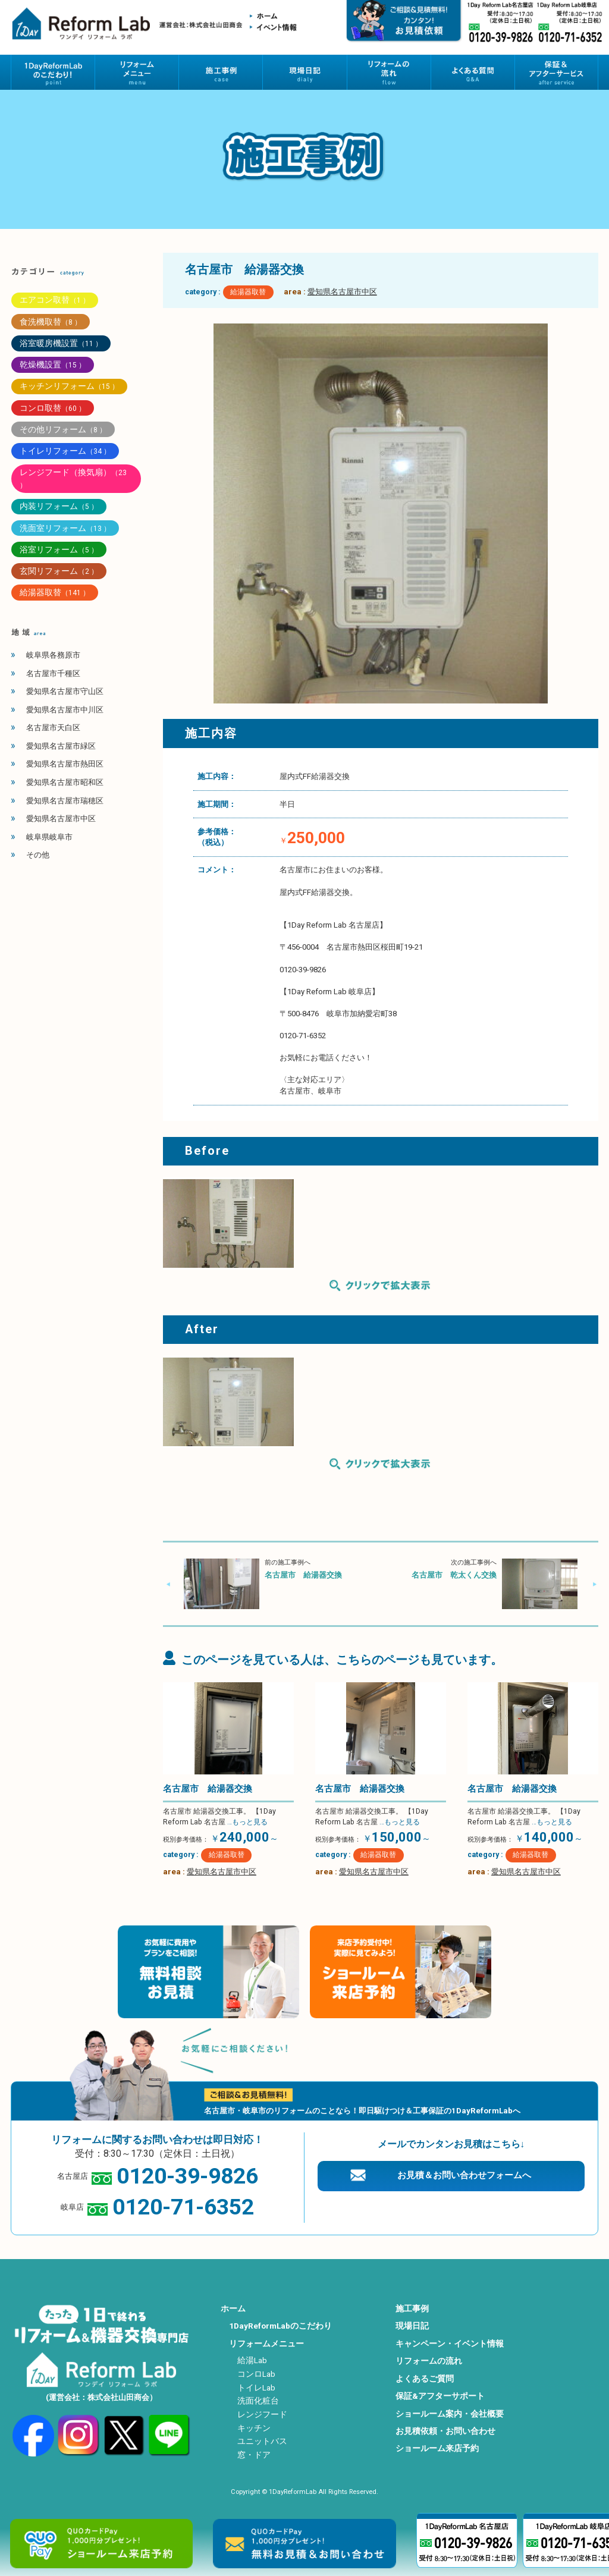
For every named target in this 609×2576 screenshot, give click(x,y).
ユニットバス (262, 2441)
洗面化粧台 (258, 2400)
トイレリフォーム (65, 450)
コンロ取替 (53, 408)
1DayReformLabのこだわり (280, 2325)
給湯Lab (252, 2360)
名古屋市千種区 (53, 673)
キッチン (254, 2428)
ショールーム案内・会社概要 (449, 2413)
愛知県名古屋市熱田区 (64, 763)
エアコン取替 (55, 299)
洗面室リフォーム (65, 528)
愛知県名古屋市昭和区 (64, 782)
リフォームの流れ (428, 2360)
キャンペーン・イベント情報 (449, 2343)
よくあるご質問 (424, 2378)
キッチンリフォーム (69, 386)
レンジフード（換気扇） (73, 478)
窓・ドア (254, 2454)
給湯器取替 (248, 292)
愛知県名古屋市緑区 (61, 746)
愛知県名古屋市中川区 (64, 709)
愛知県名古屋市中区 (342, 291)
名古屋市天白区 (53, 727)
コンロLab (256, 2374)
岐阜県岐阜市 (49, 837)
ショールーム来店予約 (437, 2448)
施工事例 (412, 2308)
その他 (37, 854)
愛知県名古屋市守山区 (64, 691)
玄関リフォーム (59, 571)
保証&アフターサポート (440, 2396)
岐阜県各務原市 (53, 655)
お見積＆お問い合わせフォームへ (464, 2175)
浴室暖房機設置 (61, 343)
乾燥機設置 (53, 364)
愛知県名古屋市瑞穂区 (64, 800)
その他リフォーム (63, 429)
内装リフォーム (59, 506)
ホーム (233, 2308)
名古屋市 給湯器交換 (303, 1574)
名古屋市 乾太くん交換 (454, 1574)
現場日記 (412, 2325)
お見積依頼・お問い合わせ (445, 2431)
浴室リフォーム (59, 549)
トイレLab (256, 2387)
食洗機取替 (50, 321)
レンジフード (262, 2414)
